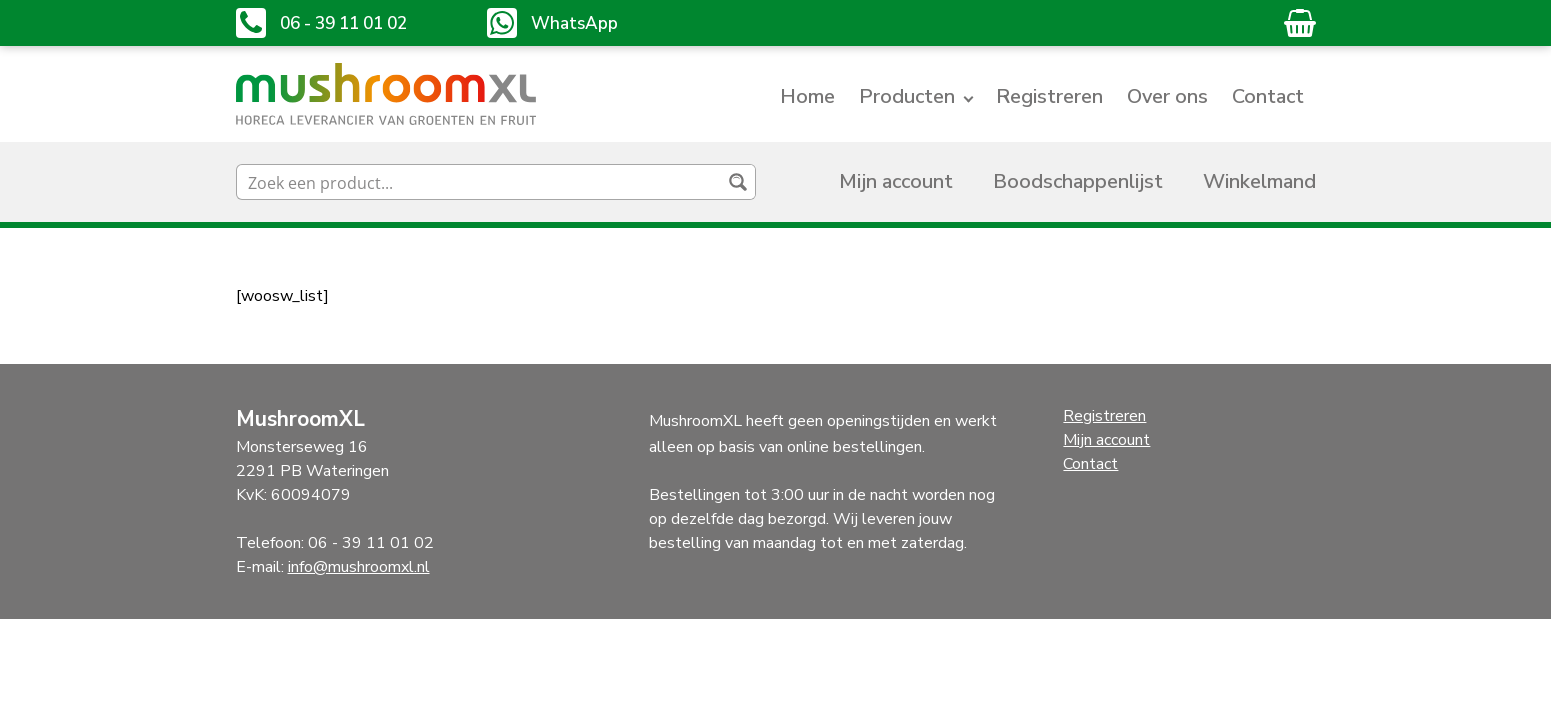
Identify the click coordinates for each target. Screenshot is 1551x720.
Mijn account (896, 181)
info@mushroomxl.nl (359, 567)
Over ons (1167, 96)
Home (807, 96)
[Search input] (480, 182)
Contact (1268, 96)
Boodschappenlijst (1078, 181)
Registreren (1049, 96)
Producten (907, 96)
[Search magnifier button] (738, 182)
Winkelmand (1259, 181)
